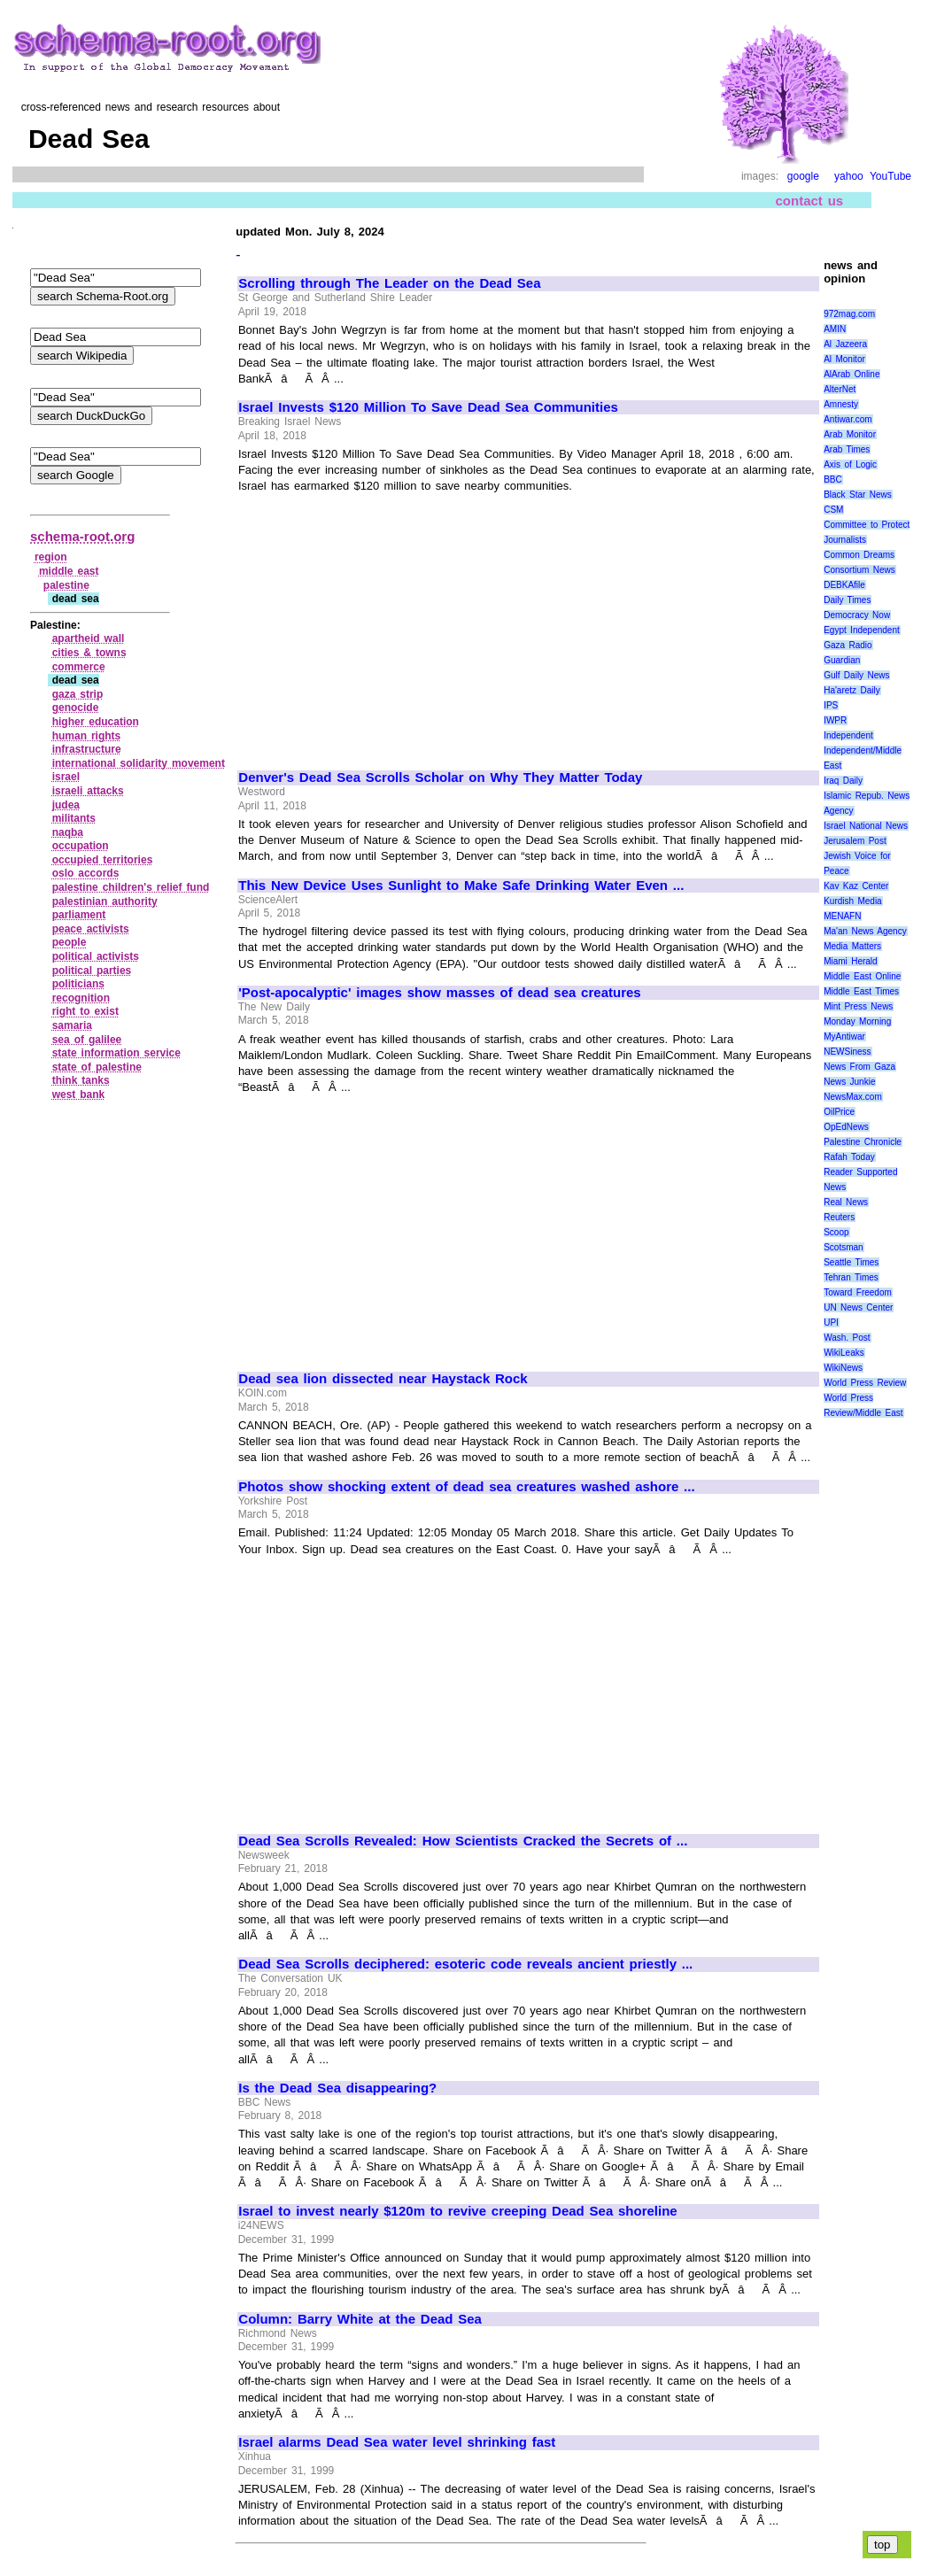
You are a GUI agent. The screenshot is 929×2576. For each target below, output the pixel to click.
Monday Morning (857, 1021)
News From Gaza (859, 1066)
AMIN (835, 329)
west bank (78, 1094)
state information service (116, 1053)
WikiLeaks (844, 1353)
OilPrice (839, 1112)
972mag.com (849, 314)
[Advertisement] (387, 624)
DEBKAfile (844, 585)
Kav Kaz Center (856, 886)
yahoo (848, 176)
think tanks (81, 1080)
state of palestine (97, 1067)
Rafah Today (849, 1157)
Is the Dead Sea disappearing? (337, 2088)
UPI (831, 1322)
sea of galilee (87, 1039)
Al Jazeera (845, 344)
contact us (810, 200)
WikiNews (843, 1368)
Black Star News (858, 494)
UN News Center (858, 1307)
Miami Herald (851, 961)
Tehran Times (851, 1277)
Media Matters (852, 946)
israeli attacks (88, 791)
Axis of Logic (850, 464)
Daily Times (847, 600)
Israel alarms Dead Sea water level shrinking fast (396, 2442)
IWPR (835, 720)
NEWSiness (847, 1051)
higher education (95, 722)
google (803, 176)
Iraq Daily (843, 780)
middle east (69, 571)
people (69, 942)
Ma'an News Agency (865, 931)
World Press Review (865, 1383)
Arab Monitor (850, 434)
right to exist (85, 1011)
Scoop (836, 1232)
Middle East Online (862, 976)
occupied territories (102, 860)
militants (74, 818)
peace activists (90, 929)
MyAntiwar (844, 1036)
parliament (79, 915)
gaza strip (78, 694)
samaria (72, 1025)
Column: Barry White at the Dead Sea (360, 2319)
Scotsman (843, 1247)
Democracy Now (857, 615)
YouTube (890, 176)
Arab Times (847, 449)
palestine (66, 585)
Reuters (839, 1217)
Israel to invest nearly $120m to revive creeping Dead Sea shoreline (457, 2211)
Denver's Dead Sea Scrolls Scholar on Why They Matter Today (440, 777)
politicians (78, 984)
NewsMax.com (853, 1097)
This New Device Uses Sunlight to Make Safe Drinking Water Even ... (461, 885)
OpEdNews (846, 1127)
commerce (78, 667)
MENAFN (842, 916)
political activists (95, 956)
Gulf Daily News (856, 675)
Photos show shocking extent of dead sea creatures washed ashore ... (466, 1487)
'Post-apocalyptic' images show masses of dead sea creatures (439, 993)
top (882, 2544)
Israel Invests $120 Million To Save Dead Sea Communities (428, 407)
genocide (75, 707)
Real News (846, 1202)
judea (66, 805)
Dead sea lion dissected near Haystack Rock (382, 1379)
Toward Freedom (858, 1292)
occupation (80, 845)
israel (66, 776)
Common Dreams (859, 555)
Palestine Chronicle (863, 1142)
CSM (833, 509)
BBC (833, 479)
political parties (92, 970)
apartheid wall (88, 638)
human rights (86, 736)
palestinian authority (105, 901)
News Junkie (849, 1082)
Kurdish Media (853, 901)
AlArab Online (851, 374)
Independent (848, 735)
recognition (81, 998)
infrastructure (86, 749)
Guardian (842, 660)
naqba (67, 832)
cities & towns (89, 652)
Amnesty (841, 404)
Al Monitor (844, 359)
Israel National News (866, 826)
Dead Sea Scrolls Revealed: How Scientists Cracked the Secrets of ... (462, 1841)
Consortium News (859, 570)
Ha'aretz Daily (852, 690)
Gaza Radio (847, 645)
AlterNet (839, 389)
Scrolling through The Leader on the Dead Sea (389, 283)
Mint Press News (858, 1006)
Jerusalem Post (855, 841)
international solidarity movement (138, 763)
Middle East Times (861, 991)
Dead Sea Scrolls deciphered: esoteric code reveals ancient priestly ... (465, 1964)
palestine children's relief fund (131, 887)
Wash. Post (847, 1337)
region (51, 557)
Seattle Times (851, 1262)
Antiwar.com (847, 419)
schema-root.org (82, 536)
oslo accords (86, 873)
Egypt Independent (862, 630)
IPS (831, 705)
